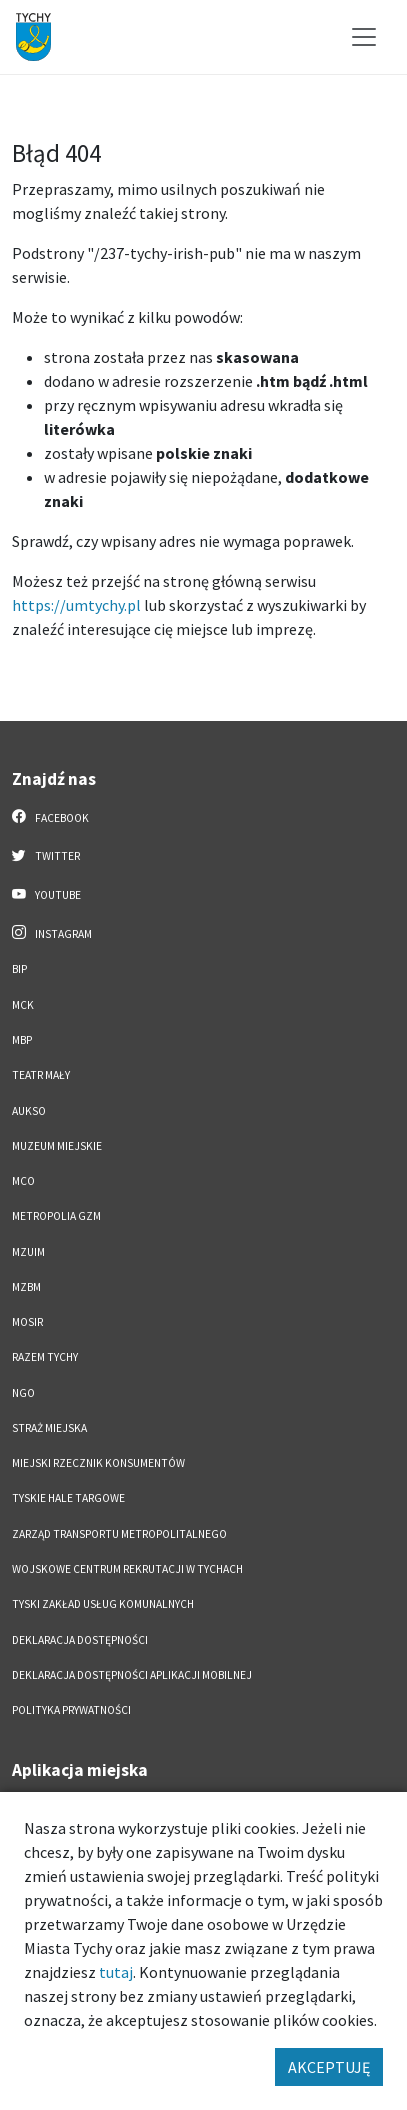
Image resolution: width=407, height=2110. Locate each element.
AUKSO (29, 1111)
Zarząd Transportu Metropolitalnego (119, 1534)
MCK (23, 1005)
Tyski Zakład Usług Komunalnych (103, 1604)
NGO (23, 1393)
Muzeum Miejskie (57, 1146)
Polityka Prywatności (71, 1710)
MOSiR (27, 1322)
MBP (22, 1040)
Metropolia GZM (56, 1216)
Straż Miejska (49, 1428)
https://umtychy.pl (76, 605)
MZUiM (28, 1252)
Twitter (46, 855)
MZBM (26, 1287)
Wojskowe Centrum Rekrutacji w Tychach (127, 1569)
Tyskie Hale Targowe (68, 1498)
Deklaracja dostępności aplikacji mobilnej (132, 1675)
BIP (19, 969)
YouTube (46, 894)
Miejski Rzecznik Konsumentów (98, 1463)
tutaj (116, 1972)
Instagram (52, 933)
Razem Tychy (45, 1357)
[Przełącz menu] (364, 37)
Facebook (50, 817)
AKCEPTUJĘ (329, 2067)
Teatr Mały (41, 1075)
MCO (23, 1181)
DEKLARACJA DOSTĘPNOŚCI (80, 1640)
